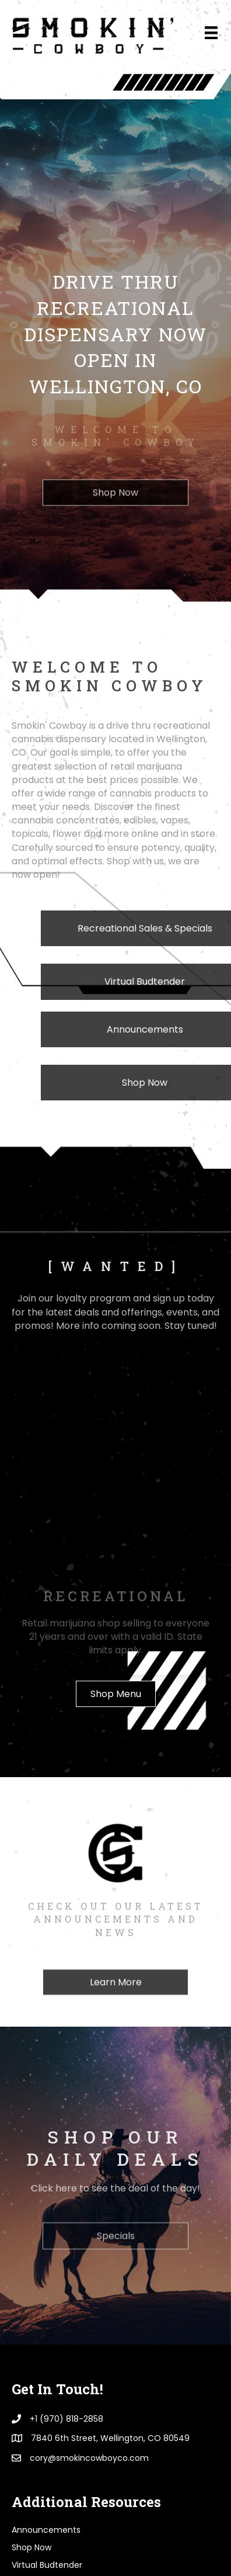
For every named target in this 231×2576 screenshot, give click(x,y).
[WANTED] (32, 2372)
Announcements (46, 2319)
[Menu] (211, 32)
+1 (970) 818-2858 (66, 2208)
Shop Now (31, 2337)
